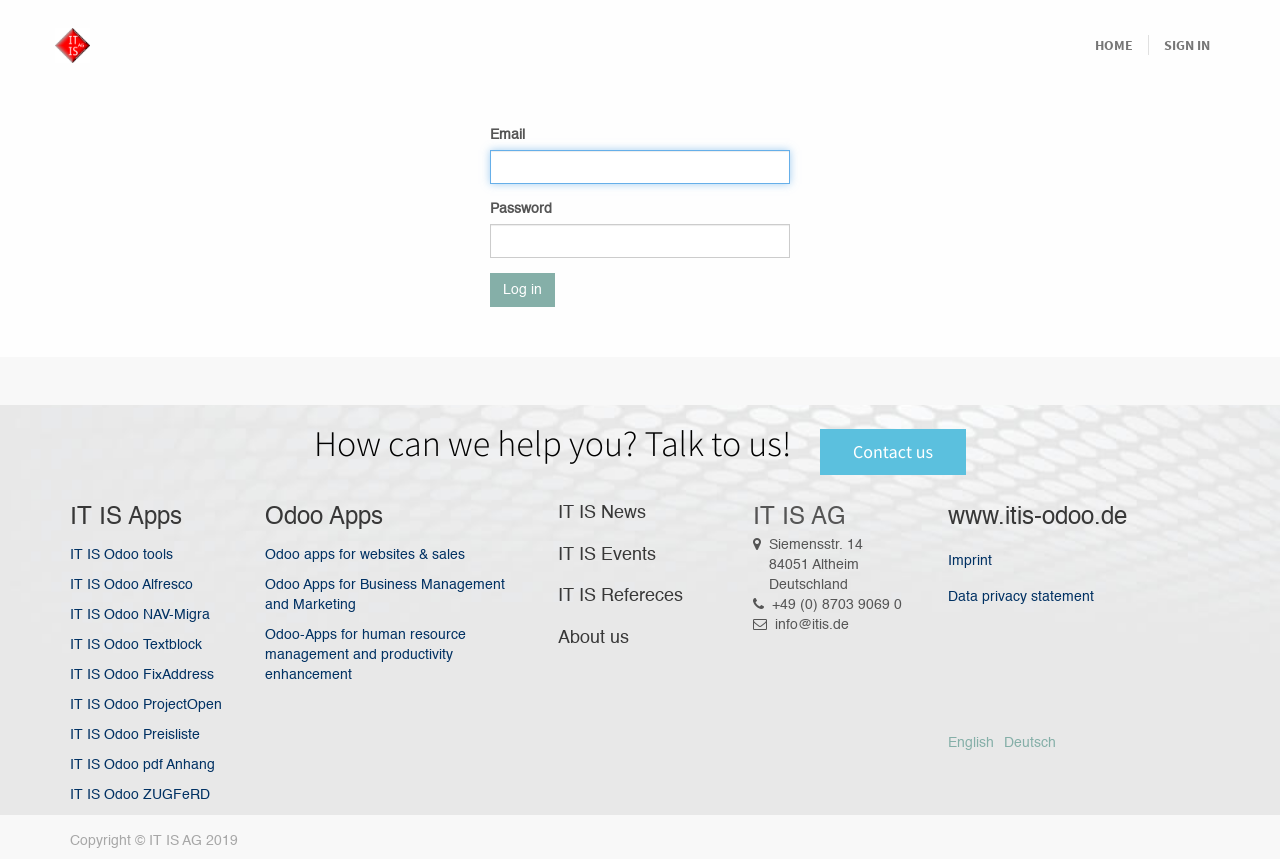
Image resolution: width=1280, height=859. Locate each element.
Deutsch (1030, 743)
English (971, 743)
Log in (522, 290)
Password (521, 209)
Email (507, 135)
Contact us (893, 451)
